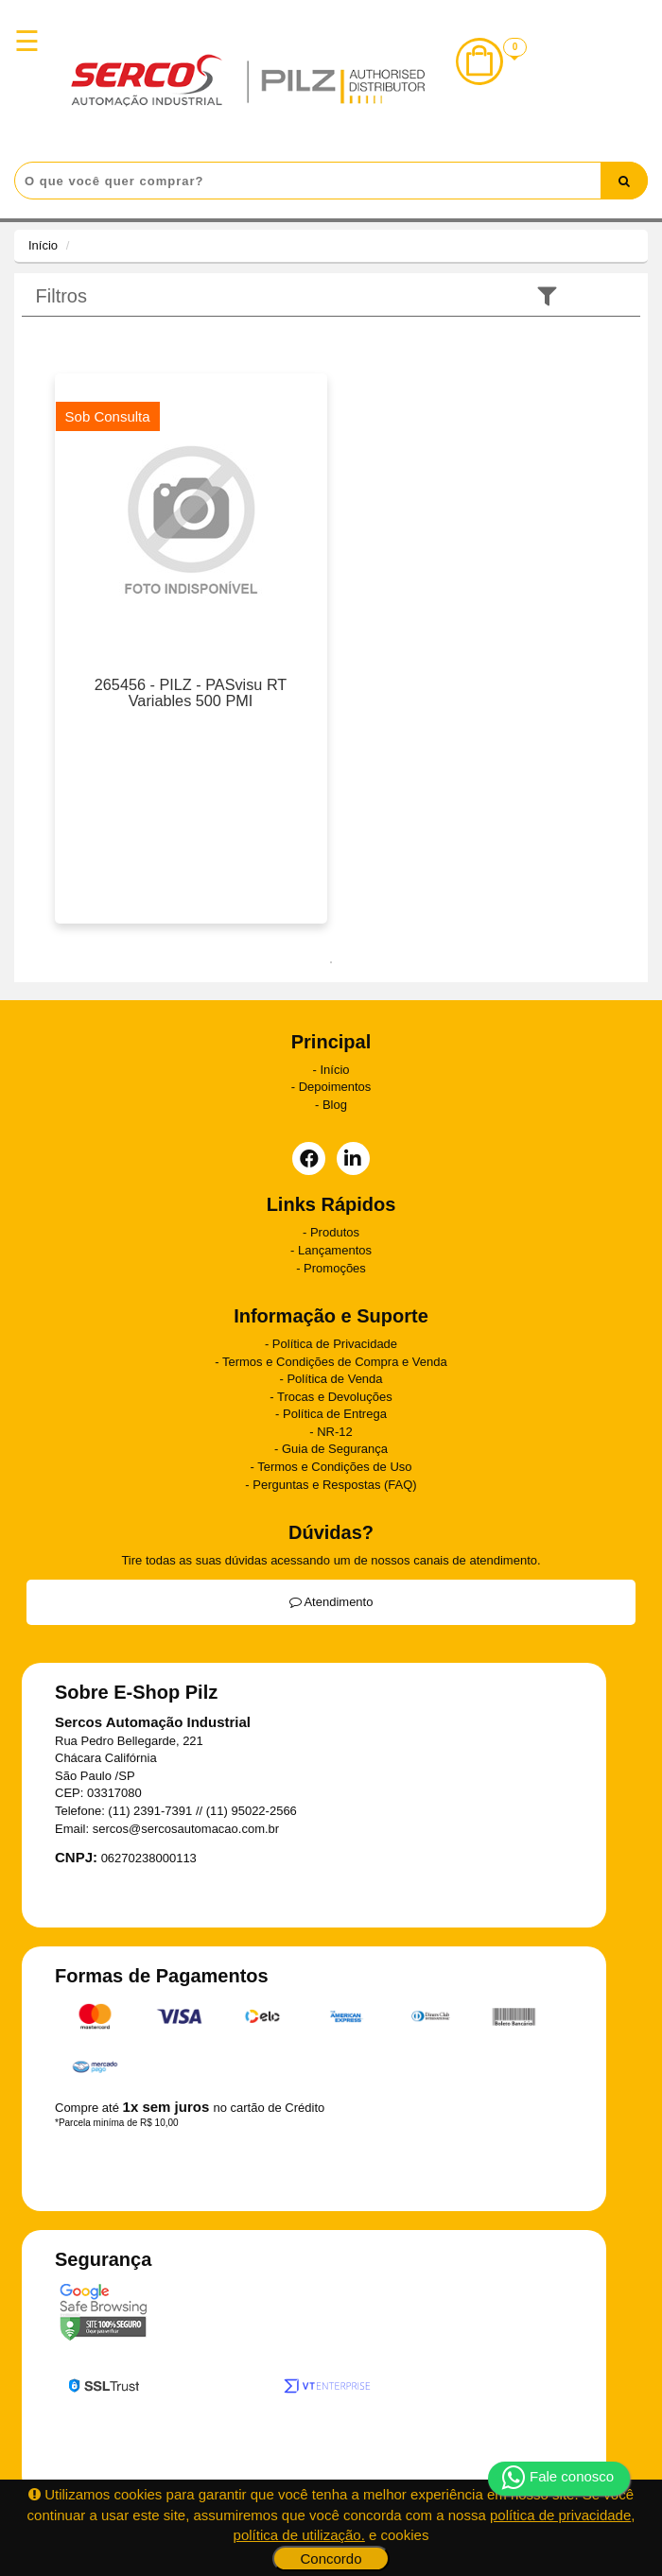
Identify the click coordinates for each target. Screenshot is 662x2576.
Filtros (61, 295)
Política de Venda (334, 1379)
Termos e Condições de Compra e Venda (334, 1362)
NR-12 (335, 1432)
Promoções (335, 1268)
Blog (334, 1105)
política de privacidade (560, 2515)
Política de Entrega (335, 1414)
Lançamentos (335, 1250)
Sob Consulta (107, 416)
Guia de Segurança (335, 1449)
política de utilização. (299, 2535)
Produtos (334, 1232)
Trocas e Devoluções (334, 1397)
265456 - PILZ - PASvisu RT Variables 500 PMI (191, 693)
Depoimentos (335, 1087)
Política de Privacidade (334, 1344)
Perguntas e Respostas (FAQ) (334, 1485)
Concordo (330, 2558)
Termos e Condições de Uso (334, 1467)
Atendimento (331, 1602)
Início (43, 245)
